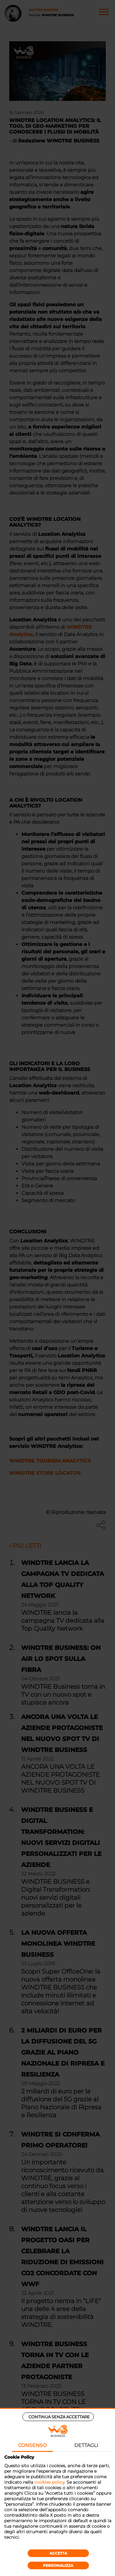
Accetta (58, 2553)
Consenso (32, 2445)
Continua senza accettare (59, 2416)
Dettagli (86, 2445)
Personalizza (58, 2565)
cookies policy (49, 2482)
